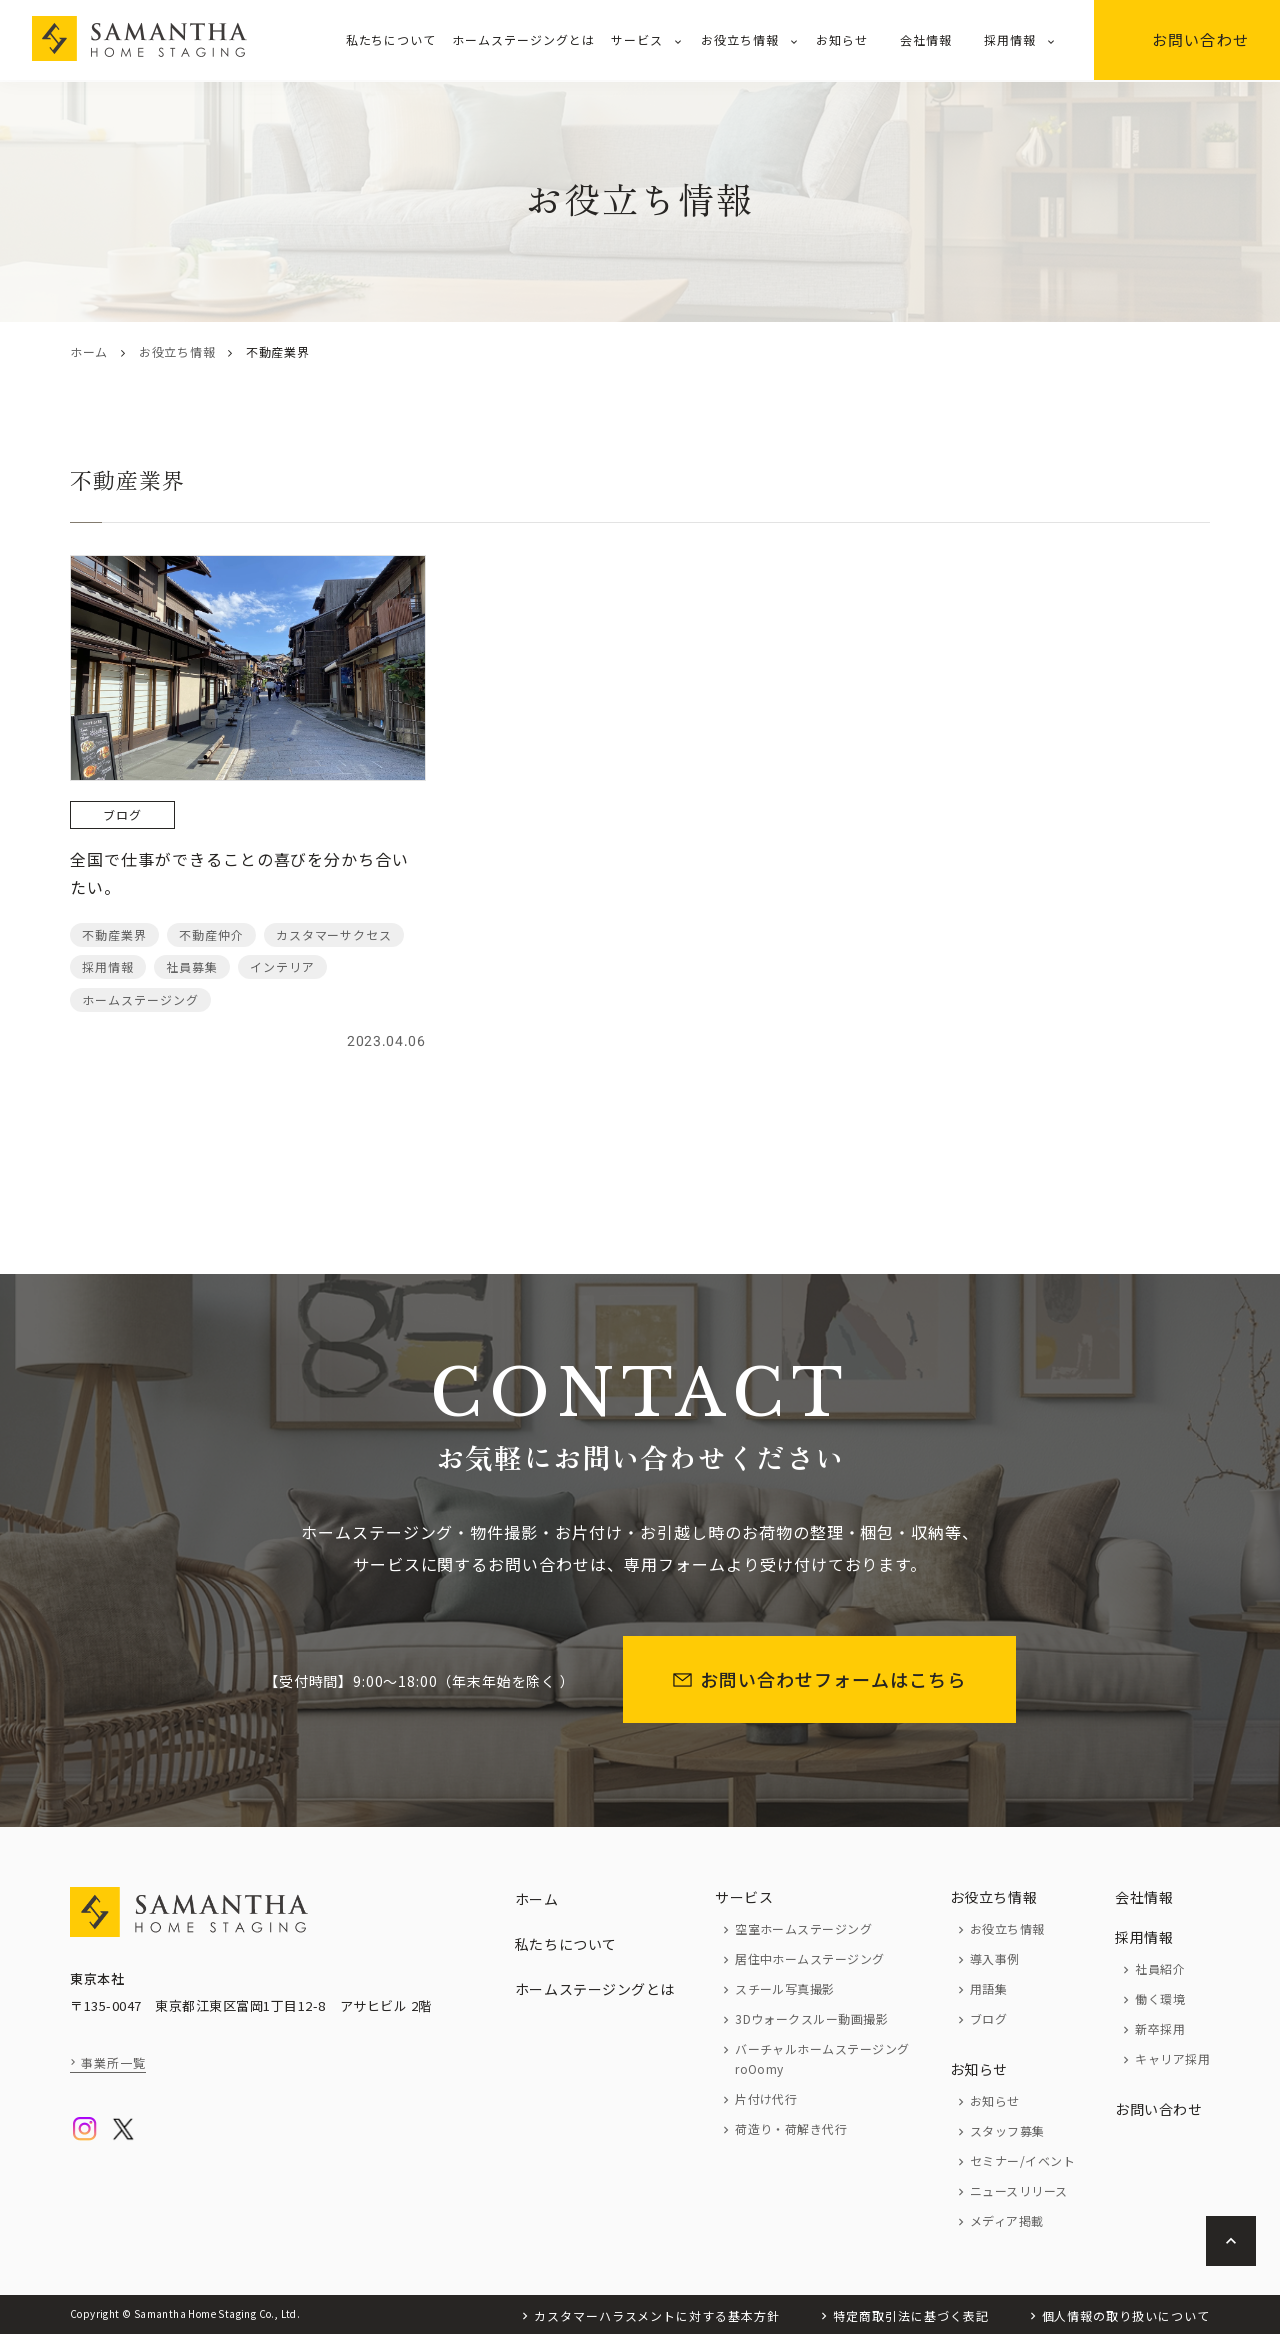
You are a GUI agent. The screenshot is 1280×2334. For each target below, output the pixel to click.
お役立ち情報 (740, 39)
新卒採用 (1160, 2028)
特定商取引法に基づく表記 (911, 2315)
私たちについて (391, 39)
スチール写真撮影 (785, 1988)
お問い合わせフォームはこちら (819, 1679)
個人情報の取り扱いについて (1126, 2315)
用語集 (988, 1988)
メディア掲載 (1007, 2220)
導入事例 (995, 1958)
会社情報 (926, 39)
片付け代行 (766, 2098)
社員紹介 (1160, 1968)
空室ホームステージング (803, 1928)
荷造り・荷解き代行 (791, 2128)
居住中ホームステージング (810, 1958)
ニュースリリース (1019, 2190)
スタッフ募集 (1007, 2130)
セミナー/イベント (1022, 2160)
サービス (637, 39)
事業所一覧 (113, 2062)
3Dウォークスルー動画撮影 (811, 2018)
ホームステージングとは (523, 39)
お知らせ (842, 39)
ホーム (89, 351)
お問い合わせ (1187, 39)
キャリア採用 (1172, 2058)
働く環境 (1160, 1998)
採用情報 (1010, 39)
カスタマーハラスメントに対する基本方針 (657, 2315)
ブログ (988, 2018)
